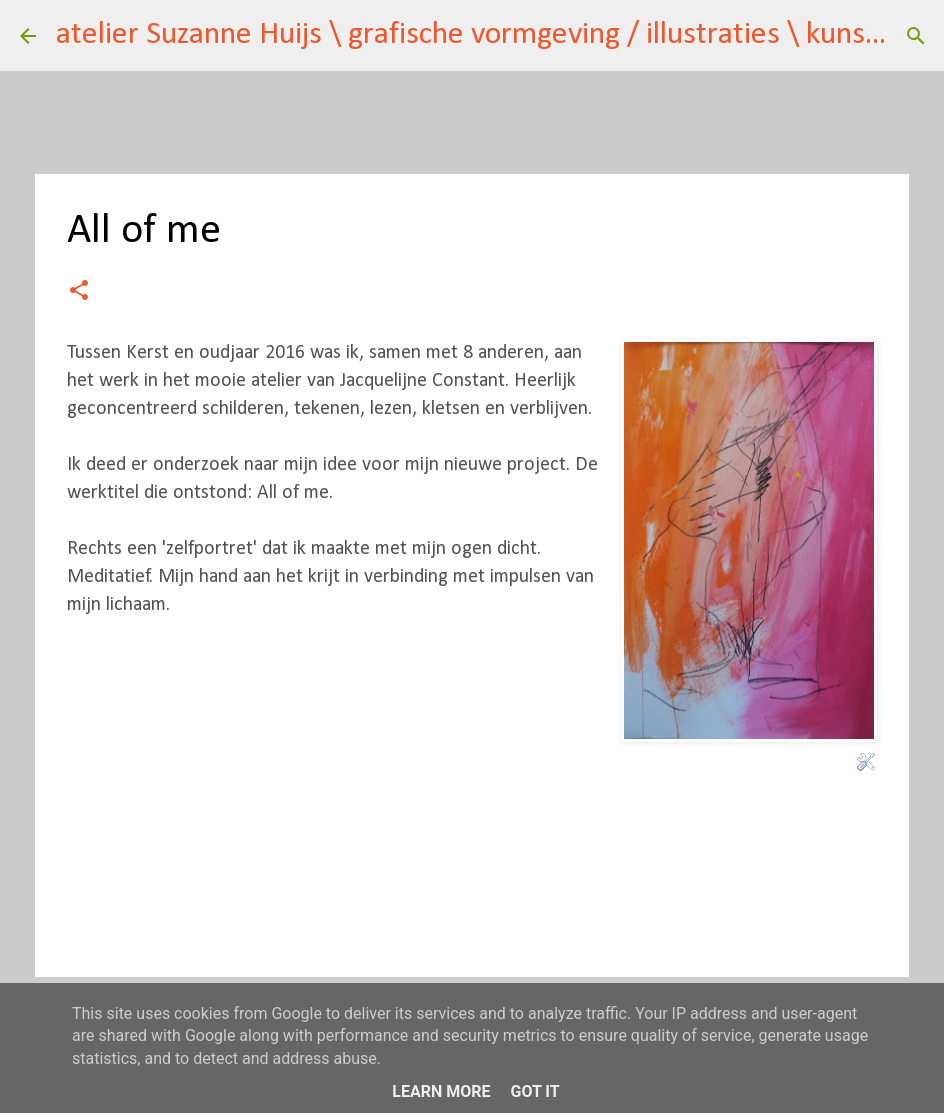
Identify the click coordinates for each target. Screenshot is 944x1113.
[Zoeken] (916, 36)
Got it (534, 1091)
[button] (79, 292)
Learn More (441, 1091)
